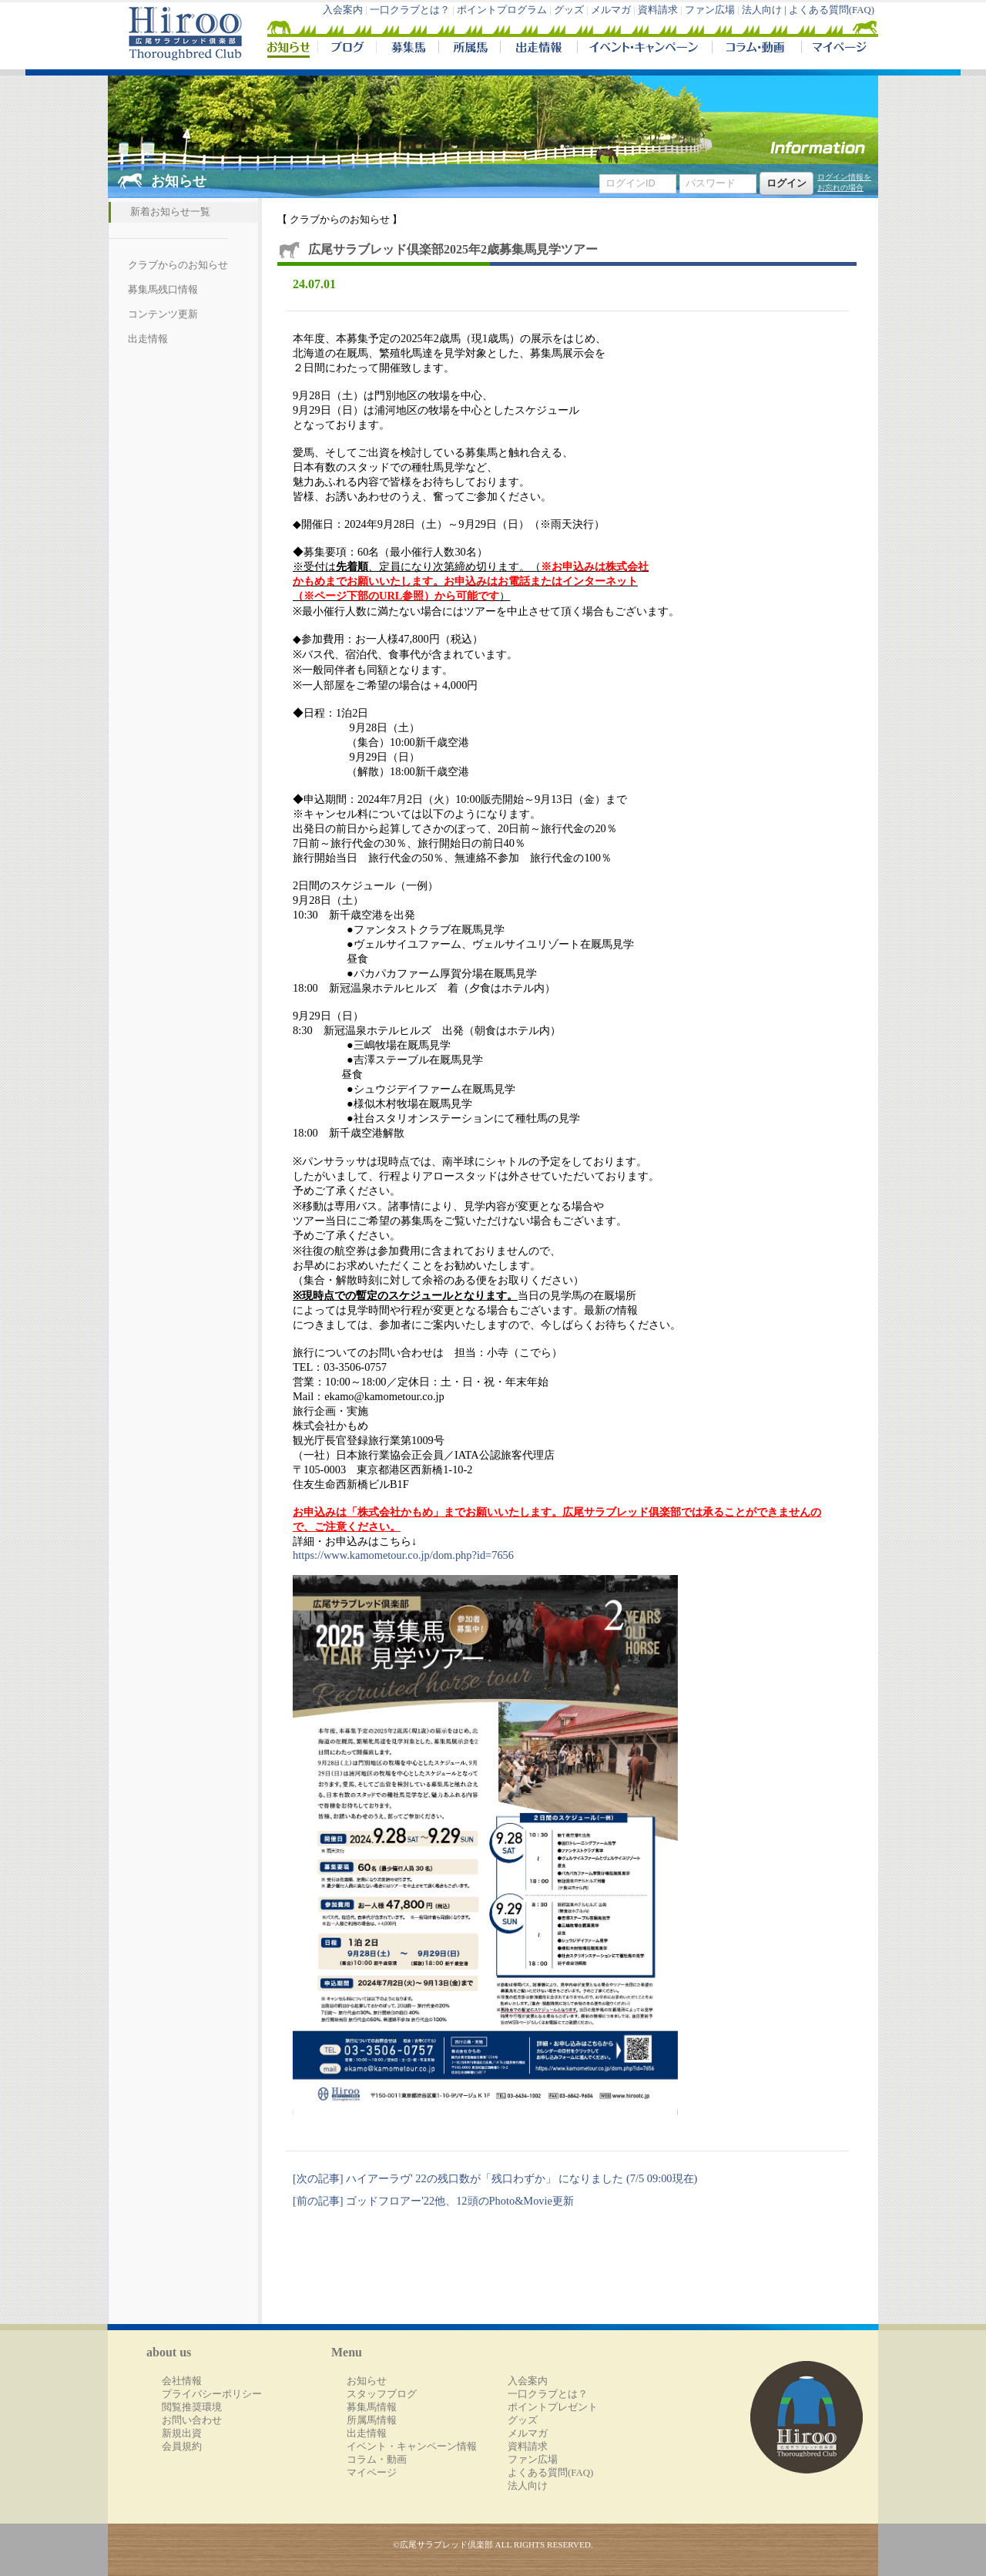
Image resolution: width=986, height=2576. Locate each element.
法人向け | (765, 10)
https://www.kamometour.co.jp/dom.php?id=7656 (403, 1555)
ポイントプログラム (502, 10)
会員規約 (182, 2446)
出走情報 (538, 49)
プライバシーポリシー (212, 2394)
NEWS (289, 49)
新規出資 (182, 2433)
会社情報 (182, 2381)
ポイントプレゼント (553, 2407)
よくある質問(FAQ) (831, 10)
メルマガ (611, 10)
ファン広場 (710, 10)
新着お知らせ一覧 (170, 212)
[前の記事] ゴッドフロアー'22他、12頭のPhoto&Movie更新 (433, 2201)
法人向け (528, 2485)
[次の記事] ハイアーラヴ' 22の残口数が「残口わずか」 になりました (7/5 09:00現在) (495, 2178)
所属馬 (469, 49)
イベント (644, 49)
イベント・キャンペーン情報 (412, 2446)
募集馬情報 (372, 2407)
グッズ (569, 10)
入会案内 (343, 10)
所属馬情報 (372, 2420)
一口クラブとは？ (410, 10)
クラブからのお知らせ (178, 265)
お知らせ (367, 2381)
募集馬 (407, 49)
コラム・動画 (757, 49)
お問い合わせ (192, 2420)
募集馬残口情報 (163, 289)
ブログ (346, 49)
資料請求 (658, 10)
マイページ (836, 49)
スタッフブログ (382, 2394)
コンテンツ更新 (163, 314)
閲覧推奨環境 (192, 2407)
